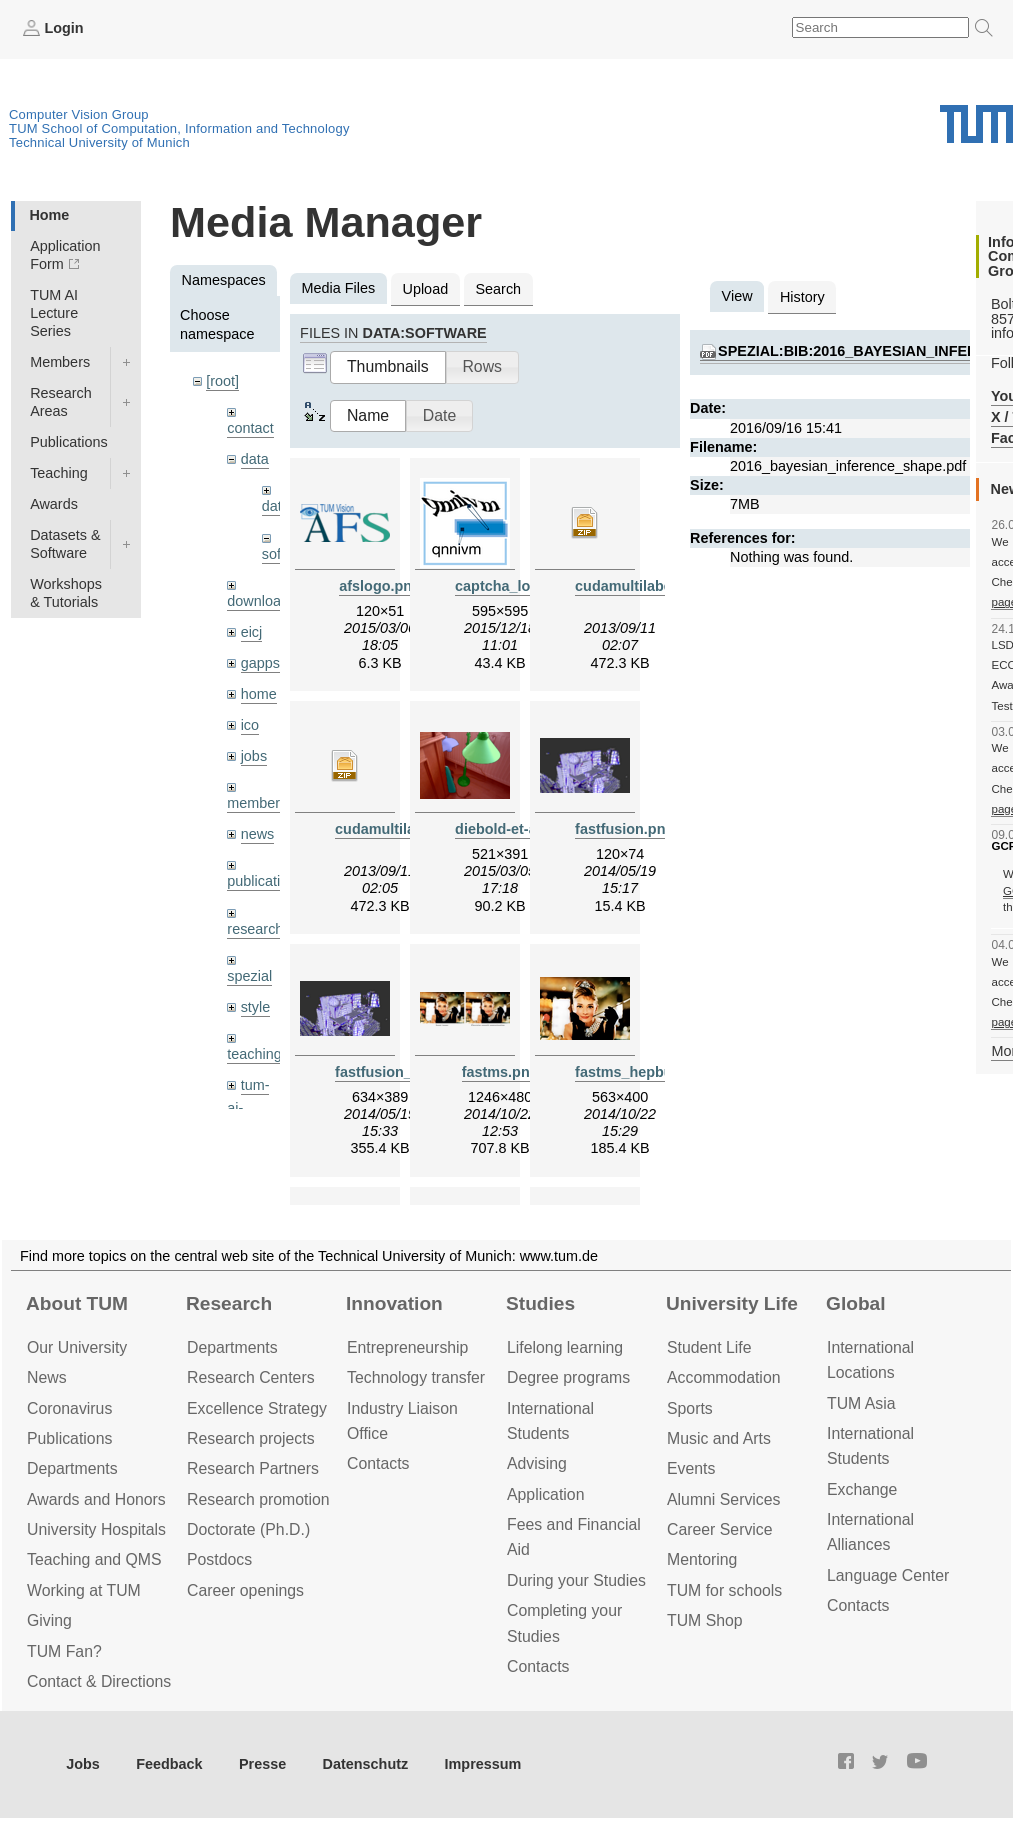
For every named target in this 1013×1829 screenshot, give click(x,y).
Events (691, 1468)
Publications (69, 442)
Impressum (483, 1764)
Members (60, 362)
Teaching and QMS (94, 1559)
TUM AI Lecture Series (54, 313)
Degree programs (568, 1377)
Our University (77, 1347)
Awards (54, 504)
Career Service (720, 1529)
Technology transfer (416, 1377)
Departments (72, 1468)
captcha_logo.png (516, 586)
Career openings (245, 1590)
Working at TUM (84, 1590)
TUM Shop (705, 1620)
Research (229, 1303)
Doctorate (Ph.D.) (248, 1529)
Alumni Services (723, 1499)
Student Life (709, 1347)
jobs (254, 756)
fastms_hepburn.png (646, 1072)
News (47, 1377)
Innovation (394, 1303)
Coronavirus (69, 1408)
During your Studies (576, 1580)
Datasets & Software (65, 544)
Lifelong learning (565, 1347)
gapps (260, 663)
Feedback (169, 1764)
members (257, 803)
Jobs (83, 1764)
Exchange (862, 1489)
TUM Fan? (64, 1651)
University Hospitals (96, 1529)
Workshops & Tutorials (66, 593)
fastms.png (500, 1072)
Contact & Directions (99, 1681)
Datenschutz (366, 1764)
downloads (261, 601)
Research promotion (258, 1499)
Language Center (888, 1575)
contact (250, 428)
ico (250, 725)
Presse (262, 1764)
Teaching (59, 473)
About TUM (77, 1303)
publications (265, 881)
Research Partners (253, 1468)
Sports (690, 1408)
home (259, 694)
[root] (222, 381)
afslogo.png (380, 586)
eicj (252, 632)
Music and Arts (719, 1438)
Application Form (65, 255)
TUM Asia (861, 1403)
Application (545, 1494)
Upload (426, 289)
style (256, 1007)
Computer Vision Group (79, 114)
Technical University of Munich (99, 142)
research (255, 929)
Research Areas (61, 402)
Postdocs (219, 1559)
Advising (537, 1463)
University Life (732, 1303)
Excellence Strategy (257, 1408)
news (258, 834)
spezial (249, 976)
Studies (540, 1303)
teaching (254, 1054)
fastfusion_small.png (407, 1072)
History (802, 297)
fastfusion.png (624, 829)
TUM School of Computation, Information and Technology (179, 128)
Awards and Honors (96, 1499)
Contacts (378, 1463)
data (255, 459)
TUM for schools (724, 1590)
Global (856, 1303)
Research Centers (251, 1377)
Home (49, 215)
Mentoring (702, 1559)
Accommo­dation (724, 1377)
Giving (49, 1620)
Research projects (251, 1438)
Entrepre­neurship (407, 1347)
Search (498, 289)
